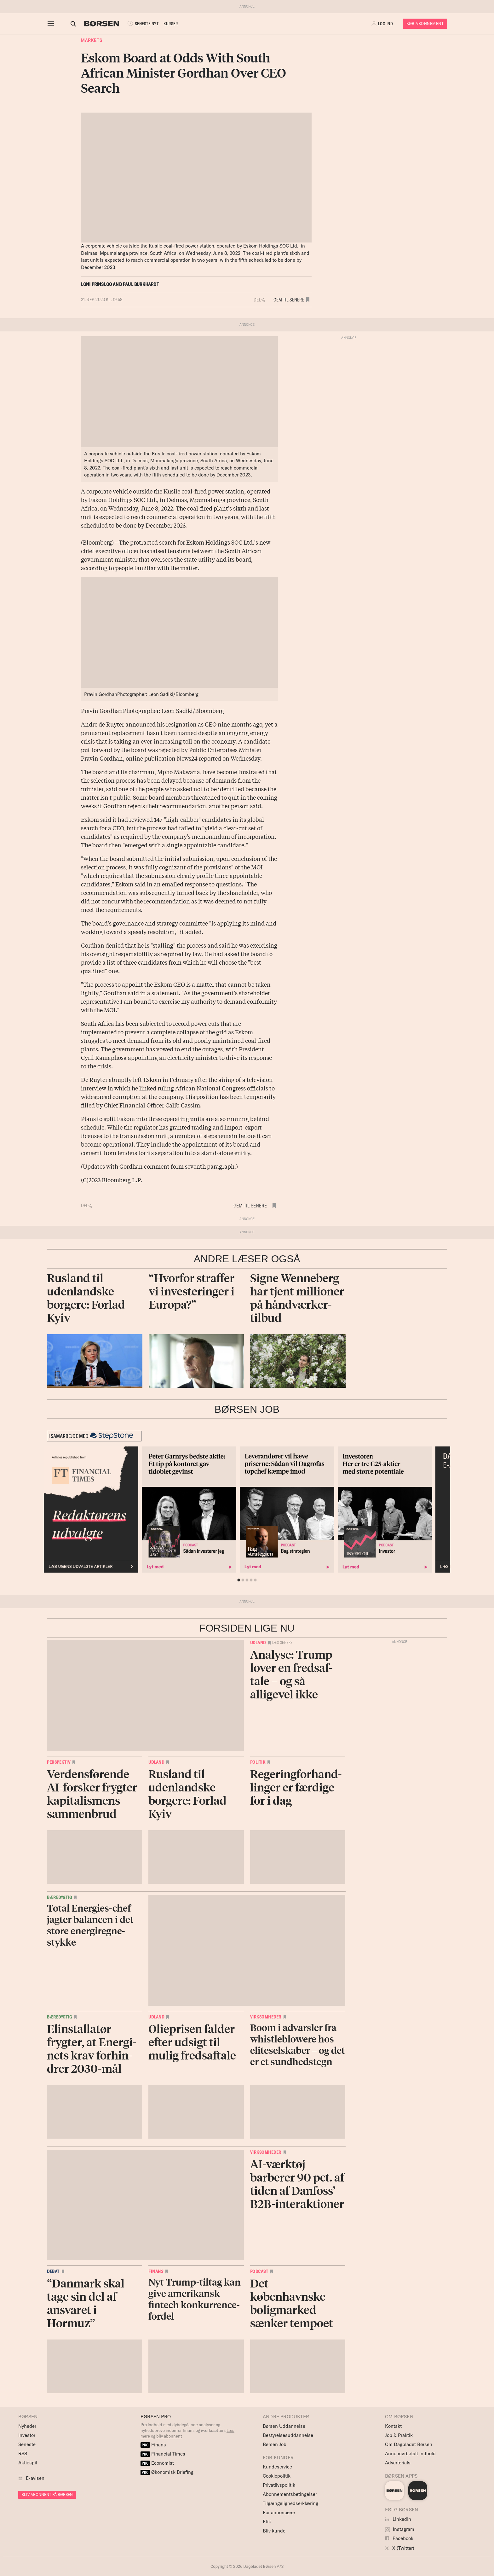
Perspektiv (58, 1762)
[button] (382, 23)
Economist (157, 2463)
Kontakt (393, 2426)
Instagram (399, 2529)
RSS (22, 2453)
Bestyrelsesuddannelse (288, 2435)
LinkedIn (398, 2519)
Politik (258, 1762)
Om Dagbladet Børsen (408, 2444)
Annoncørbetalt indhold (410, 2453)
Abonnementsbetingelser (290, 2494)
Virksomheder (265, 2017)
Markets (91, 40)
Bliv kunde (274, 2531)
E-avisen (35, 2478)
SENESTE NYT (137, 23)
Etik (267, 2522)
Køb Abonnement (425, 23)
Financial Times (163, 2454)
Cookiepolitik (276, 2476)
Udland (258, 1642)
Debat (53, 2271)
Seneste (27, 2444)
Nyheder (27, 2426)
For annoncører (279, 2512)
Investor (26, 2435)
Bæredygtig (59, 1897)
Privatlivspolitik (279, 2485)
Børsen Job (274, 2444)
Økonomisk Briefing (167, 2472)
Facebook (399, 2538)
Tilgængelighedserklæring (290, 2503)
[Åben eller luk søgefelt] (67, 23)
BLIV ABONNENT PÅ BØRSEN (47, 2494)
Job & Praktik (399, 2435)
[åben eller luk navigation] (52, 24)
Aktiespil (27, 2463)
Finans (155, 2271)
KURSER (165, 23)
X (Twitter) (399, 2548)
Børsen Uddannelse (284, 2426)
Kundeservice (277, 2467)
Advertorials (398, 2463)
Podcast (259, 2271)
